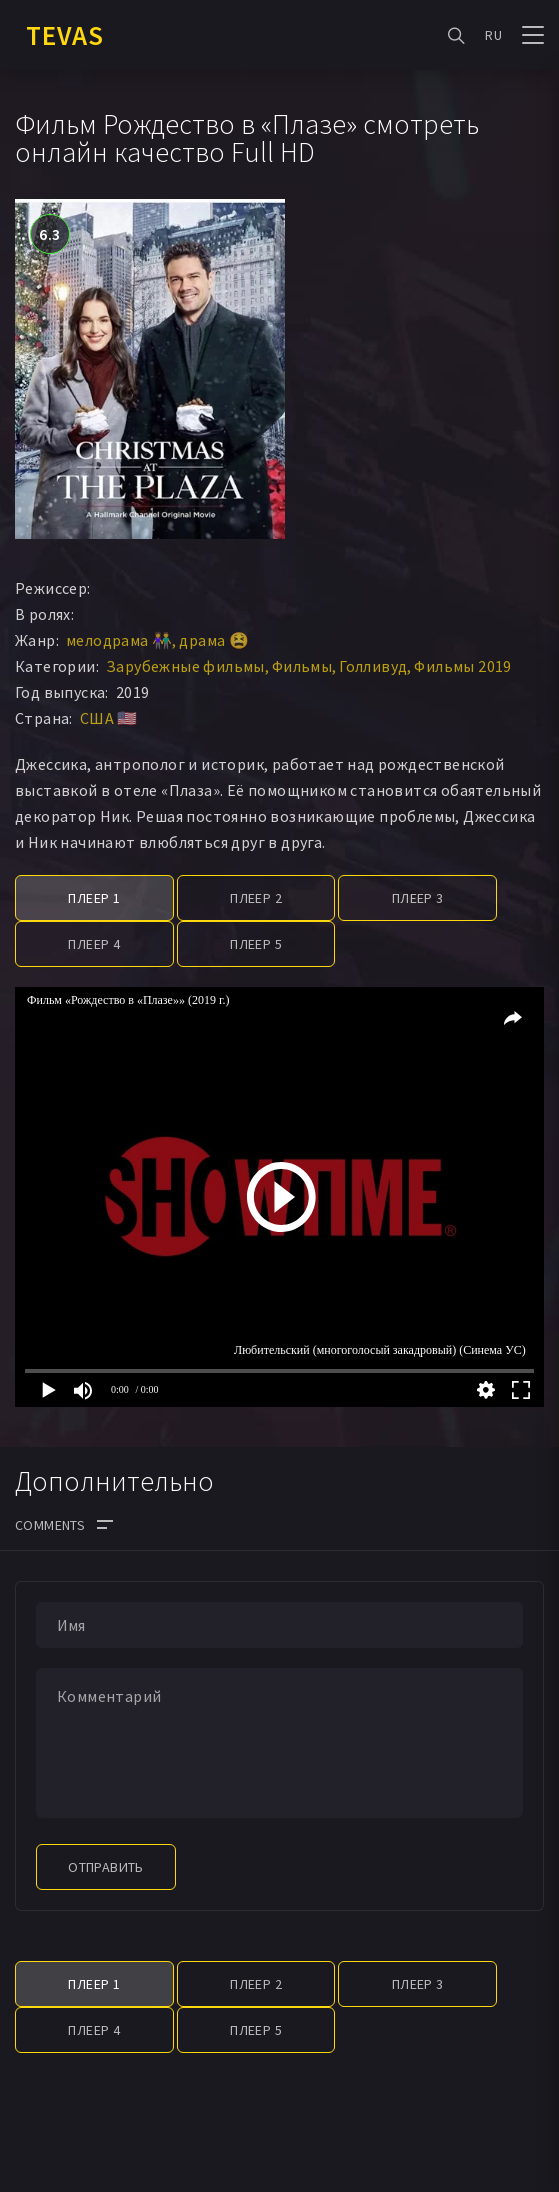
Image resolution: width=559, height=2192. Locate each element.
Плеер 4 (94, 944)
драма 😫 (214, 640)
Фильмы (302, 666)
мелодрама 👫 (119, 640)
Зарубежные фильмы (185, 666)
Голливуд (373, 666)
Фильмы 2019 (462, 666)
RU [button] (493, 35)
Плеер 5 (256, 944)
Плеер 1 (94, 898)
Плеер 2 (256, 898)
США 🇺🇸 (109, 718)
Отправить (106, 1867)
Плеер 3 (418, 898)
